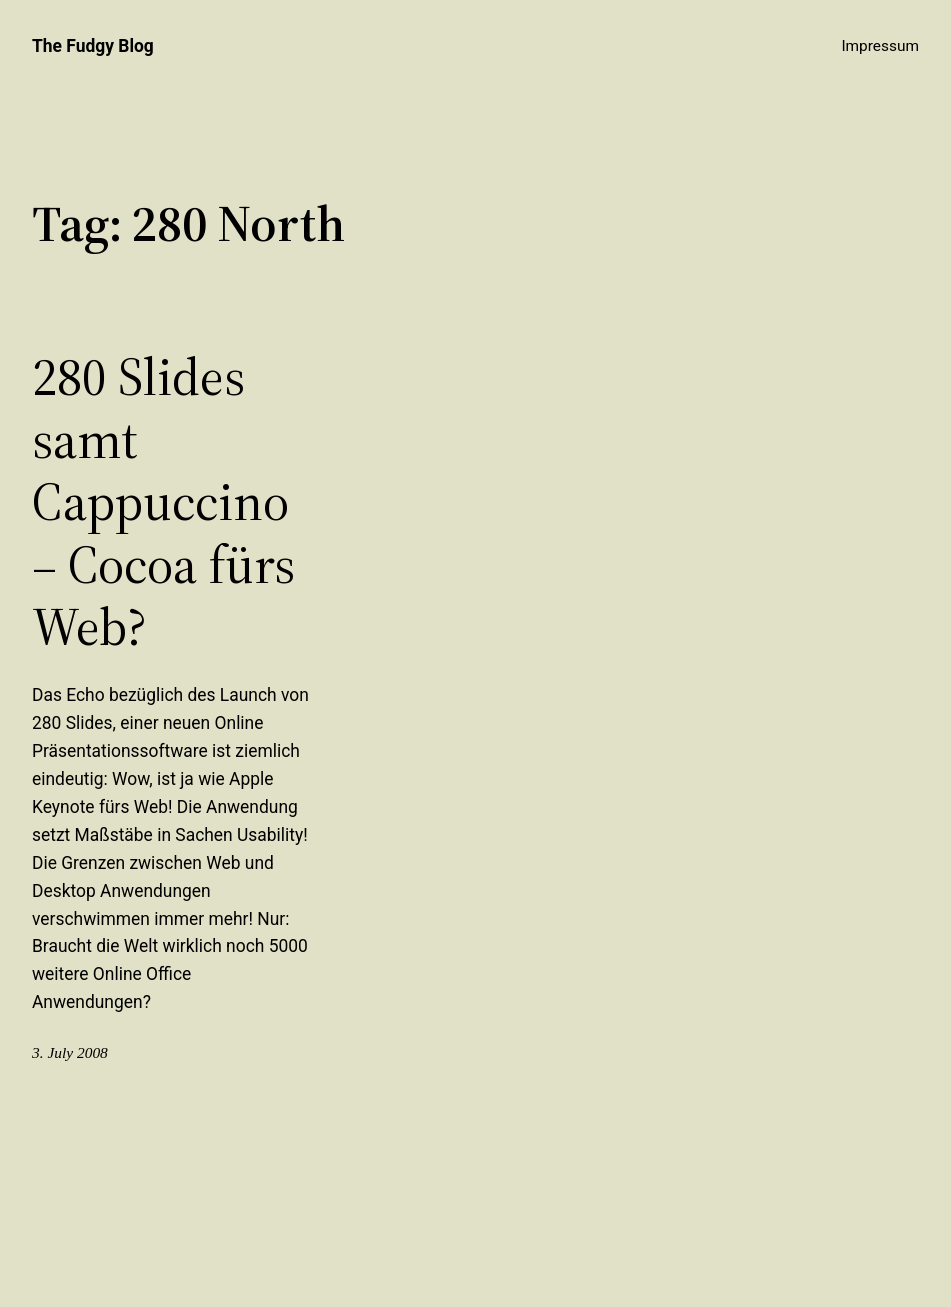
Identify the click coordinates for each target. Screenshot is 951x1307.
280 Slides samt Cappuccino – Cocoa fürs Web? (163, 502)
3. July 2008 (70, 1052)
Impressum (880, 46)
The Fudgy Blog (93, 46)
